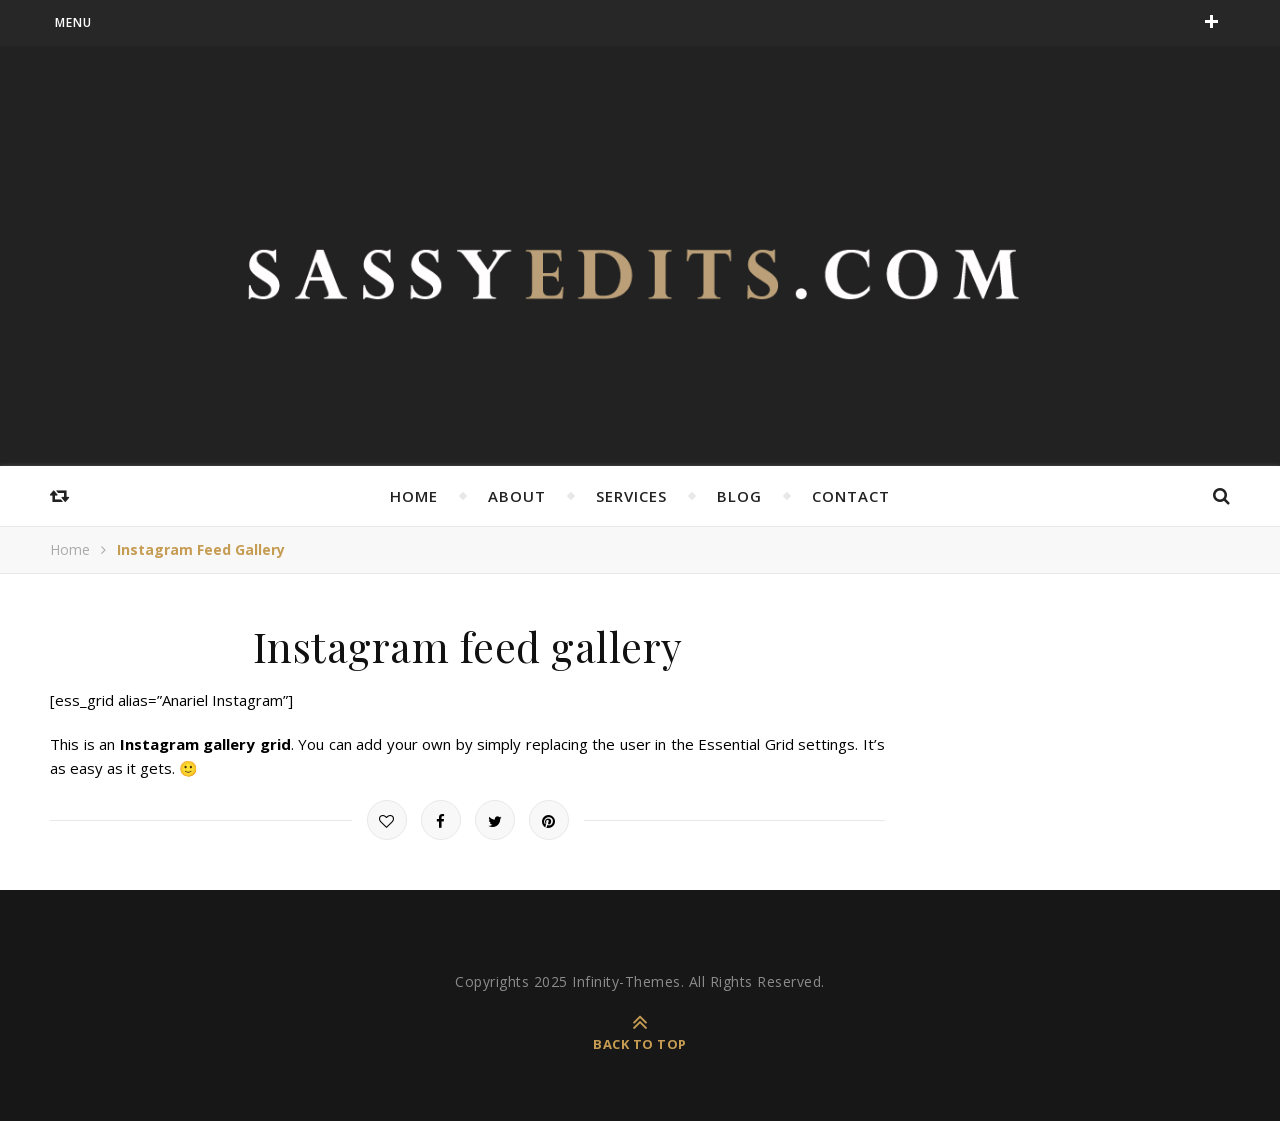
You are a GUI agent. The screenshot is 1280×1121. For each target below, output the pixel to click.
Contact (851, 496)
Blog (739, 496)
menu (73, 22)
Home (414, 496)
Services (631, 496)
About (517, 496)
